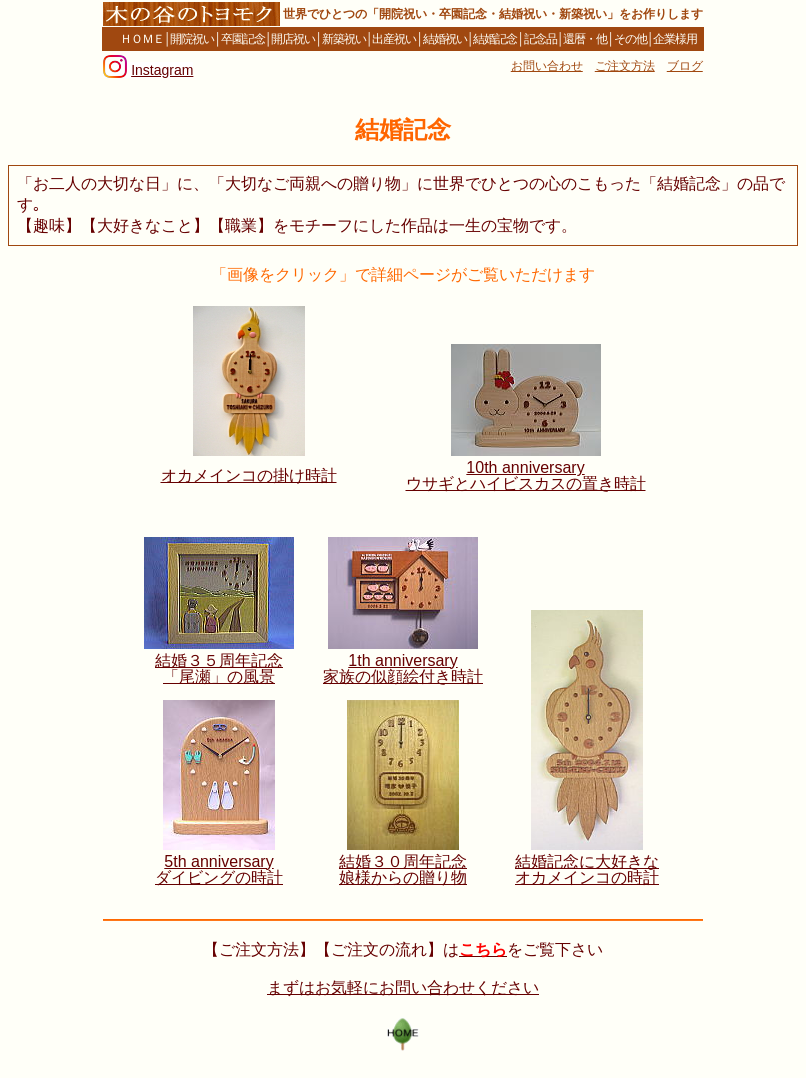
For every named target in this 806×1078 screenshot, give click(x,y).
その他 (630, 39)
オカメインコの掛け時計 (249, 475)
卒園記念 (243, 39)
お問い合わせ (547, 66)
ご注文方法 (625, 66)
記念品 (540, 39)
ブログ (685, 66)
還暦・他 (585, 39)
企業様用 (680, 39)
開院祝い (192, 39)
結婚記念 (495, 39)
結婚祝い (445, 39)
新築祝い (344, 39)
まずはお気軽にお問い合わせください (403, 987)
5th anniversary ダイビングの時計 (219, 869)
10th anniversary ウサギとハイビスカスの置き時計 (526, 475)
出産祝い (394, 39)
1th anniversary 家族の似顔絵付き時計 (403, 668)
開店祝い (293, 39)
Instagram (162, 70)
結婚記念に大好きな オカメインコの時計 (587, 869)
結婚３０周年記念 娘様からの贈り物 (403, 869)
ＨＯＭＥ (136, 39)
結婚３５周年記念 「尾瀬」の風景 (219, 668)
